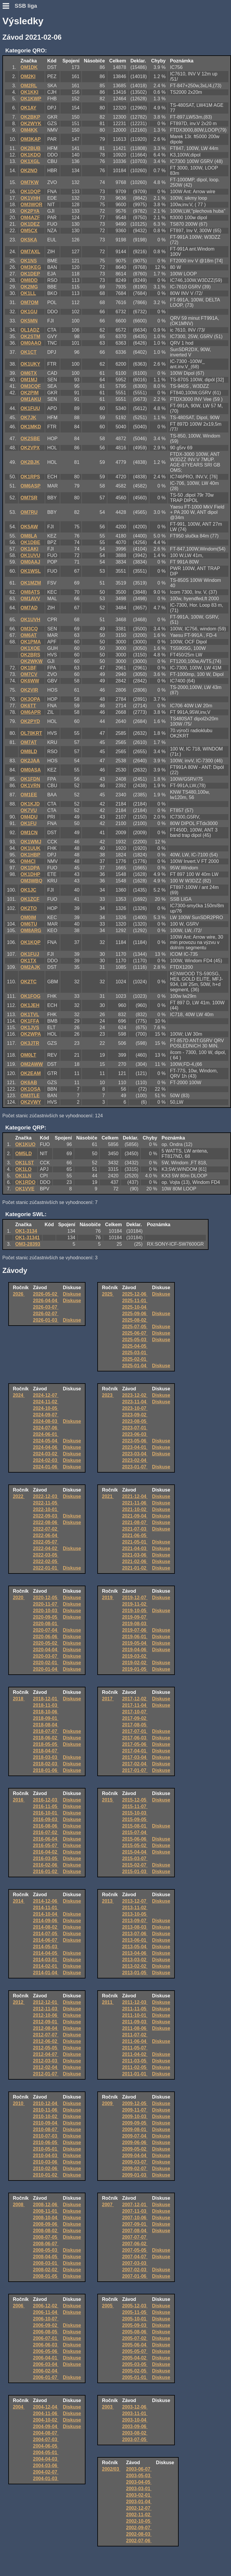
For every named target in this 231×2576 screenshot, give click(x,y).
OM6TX (28, 373)
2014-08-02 (46, 1927)
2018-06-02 (46, 1737)
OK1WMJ (30, 841)
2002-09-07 (138, 2527)
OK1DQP (30, 191)
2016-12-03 (46, 1799)
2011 (108, 2002)
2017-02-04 (135, 1763)
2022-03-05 (46, 1554)
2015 (108, 1799)
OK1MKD (30, 426)
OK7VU (28, 810)
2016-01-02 (46, 1871)
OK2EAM (30, 1073)
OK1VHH (30, 198)
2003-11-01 (135, 2413)
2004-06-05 (46, 2446)
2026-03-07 (46, 1307)
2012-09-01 (46, 2021)
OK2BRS (30, 654)
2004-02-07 (46, 2472)
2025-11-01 (135, 1300)
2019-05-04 (135, 1643)
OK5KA (28, 239)
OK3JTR (29, 1043)
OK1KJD (30, 803)
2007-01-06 (135, 2276)
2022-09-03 (46, 1515)
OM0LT (28, 1055)
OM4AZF (30, 217)
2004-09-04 (46, 2426)
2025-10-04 (135, 1307)
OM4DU (29, 816)
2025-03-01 (135, 1352)
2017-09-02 (135, 1718)
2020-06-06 (46, 1636)
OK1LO (23, 1169)
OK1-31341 (27, 1237)
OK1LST (24, 1162)
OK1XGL (30, 161)
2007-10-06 (135, 2217)
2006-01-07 (46, 2377)
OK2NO (28, 170)
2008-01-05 (46, 2276)
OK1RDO (25, 1182)
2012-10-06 (46, 2015)
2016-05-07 (46, 1845)
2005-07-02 (135, 2338)
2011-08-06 (135, 2028)
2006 (19, 2305)
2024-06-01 (46, 1434)
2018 (19, 1698)
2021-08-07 (135, 1522)
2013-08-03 (135, 1927)
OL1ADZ (29, 330)
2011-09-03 (135, 2021)
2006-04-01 (46, 2357)
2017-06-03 (135, 1737)
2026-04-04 (46, 1300)
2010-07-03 (46, 2135)
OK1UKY (30, 364)
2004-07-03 (46, 2439)
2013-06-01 (135, 1940)
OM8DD (29, 280)
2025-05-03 (135, 1339)
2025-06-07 (135, 1333)
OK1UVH (30, 619)
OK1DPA (30, 867)
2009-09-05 (135, 2122)
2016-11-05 (46, 1806)
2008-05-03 (46, 2250)
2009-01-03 (135, 2175)
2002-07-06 (138, 2540)
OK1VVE (25, 1188)
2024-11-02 (46, 1401)
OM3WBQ (31, 880)
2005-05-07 (135, 2351)
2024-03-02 (46, 1453)
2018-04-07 (46, 1750)
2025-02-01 (135, 1359)
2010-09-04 (46, 2122)
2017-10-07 (135, 1711)
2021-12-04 (135, 1496)
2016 (19, 1799)
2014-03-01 (46, 1959)
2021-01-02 (135, 1568)
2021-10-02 (135, 1509)
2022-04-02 (46, 1548)
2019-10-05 (135, 1610)
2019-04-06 (135, 1649)
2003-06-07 (138, 2469)
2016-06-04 (46, 1838)
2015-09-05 (135, 1819)
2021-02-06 (135, 1561)
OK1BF (28, 667)
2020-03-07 (46, 1656)
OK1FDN (30, 779)
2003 (108, 2406)
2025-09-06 (135, 1313)
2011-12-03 (135, 2002)
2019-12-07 (135, 1597)
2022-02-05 (46, 1561)
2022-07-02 (46, 1528)
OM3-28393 (28, 1244)
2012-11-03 (46, 2008)
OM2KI (27, 76)
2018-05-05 (46, 1744)
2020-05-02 (46, 1643)
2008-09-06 (46, 2224)
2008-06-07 (46, 2243)
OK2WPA (30, 1034)
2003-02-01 (138, 2495)
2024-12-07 (46, 1395)
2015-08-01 (135, 1825)
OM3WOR (31, 204)
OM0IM (28, 917)
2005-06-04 (135, 2344)
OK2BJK (30, 462)
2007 (108, 2204)
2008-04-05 (46, 2256)
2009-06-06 (135, 2142)
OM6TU (28, 924)
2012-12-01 (46, 2002)
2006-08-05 (46, 2331)
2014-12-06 (46, 1901)
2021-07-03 (135, 1528)
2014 (19, 1901)
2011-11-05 (135, 2008)
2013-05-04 (135, 1946)
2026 (19, 1294)
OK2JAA (30, 760)
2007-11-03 (135, 2211)
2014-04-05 (46, 1953)
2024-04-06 (46, 1447)
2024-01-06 (46, 1466)
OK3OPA (30, 699)
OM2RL (28, 85)
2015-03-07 (135, 1858)
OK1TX (28, 960)
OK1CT (28, 352)
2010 (19, 2103)
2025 (108, 1294)
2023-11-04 (135, 1401)
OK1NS (28, 260)
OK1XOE (30, 648)
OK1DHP (30, 874)
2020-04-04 (46, 1649)
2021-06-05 (135, 1535)
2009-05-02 (135, 2148)
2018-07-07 (46, 1731)
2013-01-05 (135, 1972)
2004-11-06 (46, 2413)
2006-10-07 (46, 2318)
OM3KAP (30, 139)
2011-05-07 (135, 2047)
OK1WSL (30, 571)
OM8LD (28, 751)
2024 (19, 1395)
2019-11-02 (135, 1604)
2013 (108, 1901)
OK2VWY (30, 1102)
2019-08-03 (135, 1623)
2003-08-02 (135, 2432)
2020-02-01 (46, 1662)
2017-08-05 (135, 1724)
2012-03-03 (46, 2060)
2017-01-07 (135, 1770)
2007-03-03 (135, 2263)
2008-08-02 (46, 2230)
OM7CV (28, 674)
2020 (19, 1597)
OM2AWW (31, 1064)
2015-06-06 (135, 1838)
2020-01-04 (46, 1669)
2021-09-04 (135, 1515)
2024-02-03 (46, 1460)
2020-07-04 (46, 1630)
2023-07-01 (135, 1427)
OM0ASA (30, 769)
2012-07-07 (46, 2034)
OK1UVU (30, 555)
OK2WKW (31, 661)
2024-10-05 (46, 1408)
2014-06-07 (46, 1940)
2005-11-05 (135, 2312)
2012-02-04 (46, 2067)
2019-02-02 (135, 1662)
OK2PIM (29, 392)
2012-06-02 (46, 2041)
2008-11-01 (46, 2211)
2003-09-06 (135, 2426)
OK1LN (23, 1175)
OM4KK (29, 130)
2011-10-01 (135, 2015)
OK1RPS (30, 476)
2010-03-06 (46, 2162)
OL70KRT (31, 733)
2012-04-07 (46, 2054)
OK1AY (28, 107)
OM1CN (29, 832)
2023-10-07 (135, 1408)
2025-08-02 (135, 1320)
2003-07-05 (135, 2439)
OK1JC (28, 889)
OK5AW (29, 526)
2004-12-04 (46, 2406)
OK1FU (28, 823)
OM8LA (28, 535)
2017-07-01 (135, 1731)
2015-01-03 (135, 1871)
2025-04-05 (135, 1346)
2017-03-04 (135, 1757)
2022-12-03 (46, 1496)
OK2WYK (30, 123)
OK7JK (28, 417)
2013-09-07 (135, 1920)
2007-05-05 (135, 2250)
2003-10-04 (135, 2419)
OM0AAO (30, 343)
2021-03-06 (135, 1554)
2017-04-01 (135, 1750)
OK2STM (30, 336)
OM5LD (23, 1153)
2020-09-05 (46, 1617)
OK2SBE (30, 438)
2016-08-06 (46, 1825)
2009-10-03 (135, 2116)
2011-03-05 (135, 2060)
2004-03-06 (46, 2465)
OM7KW (29, 182)
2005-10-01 (135, 2318)
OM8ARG (30, 930)
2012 (19, 2002)
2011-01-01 (135, 2073)
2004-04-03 (46, 2459)
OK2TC (28, 981)
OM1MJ (28, 379)
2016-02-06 (46, 1865)
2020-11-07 (46, 1604)
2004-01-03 (46, 2478)
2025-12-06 (135, 1294)
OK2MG (29, 286)
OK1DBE (30, 542)
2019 (108, 1597)
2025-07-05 (135, 1326)
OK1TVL (29, 1014)
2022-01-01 (46, 1568)
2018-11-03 (46, 1705)
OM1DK (29, 67)
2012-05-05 (46, 2047)
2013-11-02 (135, 1907)
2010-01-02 (46, 2175)
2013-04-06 (135, 1953)
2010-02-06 (46, 2168)
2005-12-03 (135, 2305)
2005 (108, 2305)
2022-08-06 (46, 1522)
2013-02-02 (135, 1966)
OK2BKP (30, 117)
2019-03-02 (135, 1656)
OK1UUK (30, 848)
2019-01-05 (135, 1669)
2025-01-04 (135, 1365)
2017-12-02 (135, 1698)
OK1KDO (30, 154)
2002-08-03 (138, 2534)
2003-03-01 (138, 2488)
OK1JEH (29, 1005)
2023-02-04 (135, 1460)
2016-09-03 (46, 1819)
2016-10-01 (46, 1812)
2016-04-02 (46, 1851)
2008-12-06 (46, 2204)
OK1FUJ (29, 954)
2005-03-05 (135, 2364)
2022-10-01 (46, 1509)
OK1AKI (29, 548)
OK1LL (28, 293)
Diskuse (72, 1294)
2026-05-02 (46, 1294)
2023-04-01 (135, 1447)
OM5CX (28, 230)
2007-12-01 (135, 2204)
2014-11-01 (46, 1907)
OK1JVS (29, 1027)
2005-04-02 (135, 2357)
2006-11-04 (46, 2312)
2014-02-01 (46, 1966)
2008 (19, 2204)
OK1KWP (30, 98)
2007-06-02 (135, 2243)
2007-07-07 (135, 2237)
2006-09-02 (46, 2325)
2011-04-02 (135, 2054)
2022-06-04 (46, 1535)
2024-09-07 (46, 1414)
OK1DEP (30, 273)
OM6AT (28, 635)
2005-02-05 (135, 2370)
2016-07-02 (46, 1832)
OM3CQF (30, 386)
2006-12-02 (46, 2305)
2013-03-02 (135, 1959)
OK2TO (28, 908)
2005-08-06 (135, 2331)
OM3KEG (30, 267)
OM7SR (28, 497)
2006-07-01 (46, 2338)
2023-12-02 (135, 1395)
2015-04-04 (135, 1851)
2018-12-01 (46, 1698)
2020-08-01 (46, 1623)
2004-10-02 (46, 2419)
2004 (19, 2406)
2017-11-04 (135, 1705)
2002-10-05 (138, 2521)
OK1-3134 (26, 1231)
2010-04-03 (46, 2155)
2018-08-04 (46, 1724)
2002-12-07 (138, 2508)
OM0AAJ (30, 561)
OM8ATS (30, 592)
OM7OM (29, 302)
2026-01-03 (46, 1320)
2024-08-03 (46, 1421)
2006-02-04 (46, 2370)
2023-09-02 (135, 1414)
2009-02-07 (135, 2168)
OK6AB (28, 1082)
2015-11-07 (135, 1806)
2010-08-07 (46, 2129)
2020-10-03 (46, 1610)
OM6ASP (30, 485)
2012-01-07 (46, 2073)
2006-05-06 (46, 2351)
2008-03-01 (46, 2263)
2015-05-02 (135, 1845)
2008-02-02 (46, 2269)
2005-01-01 (135, 2377)
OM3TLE (30, 1095)
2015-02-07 (135, 1865)
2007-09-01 (135, 2224)
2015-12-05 (135, 1799)
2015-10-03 (135, 1812)
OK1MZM (30, 582)
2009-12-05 (135, 2103)
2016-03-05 (46, 1858)
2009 (108, 2103)
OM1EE (28, 794)
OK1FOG (30, 996)
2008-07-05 (46, 2237)
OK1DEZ (30, 224)
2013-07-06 (135, 1933)
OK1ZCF (29, 899)
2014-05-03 (46, 1946)
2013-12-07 (135, 1901)
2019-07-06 (135, 1630)
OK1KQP (30, 942)
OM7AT (28, 742)
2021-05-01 (135, 1541)
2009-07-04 (135, 2135)
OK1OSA (30, 1089)
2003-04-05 (138, 2482)
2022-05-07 (46, 1541)
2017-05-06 (135, 1744)
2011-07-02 (135, 2034)
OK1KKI (29, 92)
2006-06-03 (46, 2344)
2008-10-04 (46, 2217)
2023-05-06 (135, 1440)
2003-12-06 (135, 2406)
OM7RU (29, 512)
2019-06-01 (135, 1636)
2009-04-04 (135, 2155)
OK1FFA (29, 1021)
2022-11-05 (46, 1502)
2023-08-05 (135, 1421)
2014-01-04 (46, 1972)
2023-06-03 (135, 1434)
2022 (19, 1496)
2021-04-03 (135, 1548)
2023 (108, 1395)
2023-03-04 (135, 1453)
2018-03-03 (46, 1757)
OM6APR (30, 712)
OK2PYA (29, 211)
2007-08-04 (135, 2230)
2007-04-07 (135, 2256)
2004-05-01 (46, 2452)
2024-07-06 (46, 1427)
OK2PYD (30, 721)
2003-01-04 (138, 2501)
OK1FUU (30, 408)
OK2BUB (30, 148)
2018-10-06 (46, 1711)
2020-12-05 (46, 1597)
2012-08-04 (46, 2028)
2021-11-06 (135, 1502)
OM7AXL (30, 251)
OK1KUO (25, 1144)
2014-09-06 (46, 1920)
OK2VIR (29, 690)
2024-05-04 (46, 1440)
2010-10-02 (46, 2116)
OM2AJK (30, 967)
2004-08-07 (46, 2432)
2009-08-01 (135, 2129)
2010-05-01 (46, 2148)
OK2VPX (30, 447)
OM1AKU (30, 399)
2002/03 (111, 2469)
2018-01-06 (46, 1770)
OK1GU (28, 311)
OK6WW (29, 680)
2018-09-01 (46, 1718)
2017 (108, 1698)
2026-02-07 (46, 1313)
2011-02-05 (135, 2067)
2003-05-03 (138, 2475)
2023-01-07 (135, 1466)
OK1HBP (30, 854)
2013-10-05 (135, 1914)
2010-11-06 (46, 2109)
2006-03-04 (46, 2364)
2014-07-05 (46, 1933)
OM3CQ (29, 628)
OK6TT (28, 705)
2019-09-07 (135, 1617)
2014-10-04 (46, 1914)
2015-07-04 (135, 1832)
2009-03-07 (135, 2162)
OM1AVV (30, 598)
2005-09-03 (135, 2325)
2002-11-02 (138, 2514)
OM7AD (29, 607)
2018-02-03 (46, 1763)
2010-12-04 (46, 2103)
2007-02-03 (135, 2269)
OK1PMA (30, 641)
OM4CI (27, 861)
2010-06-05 (46, 2142)
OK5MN (29, 320)
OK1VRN (30, 785)
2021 (108, 1496)
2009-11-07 (135, 2109)
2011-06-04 (135, 2041)
